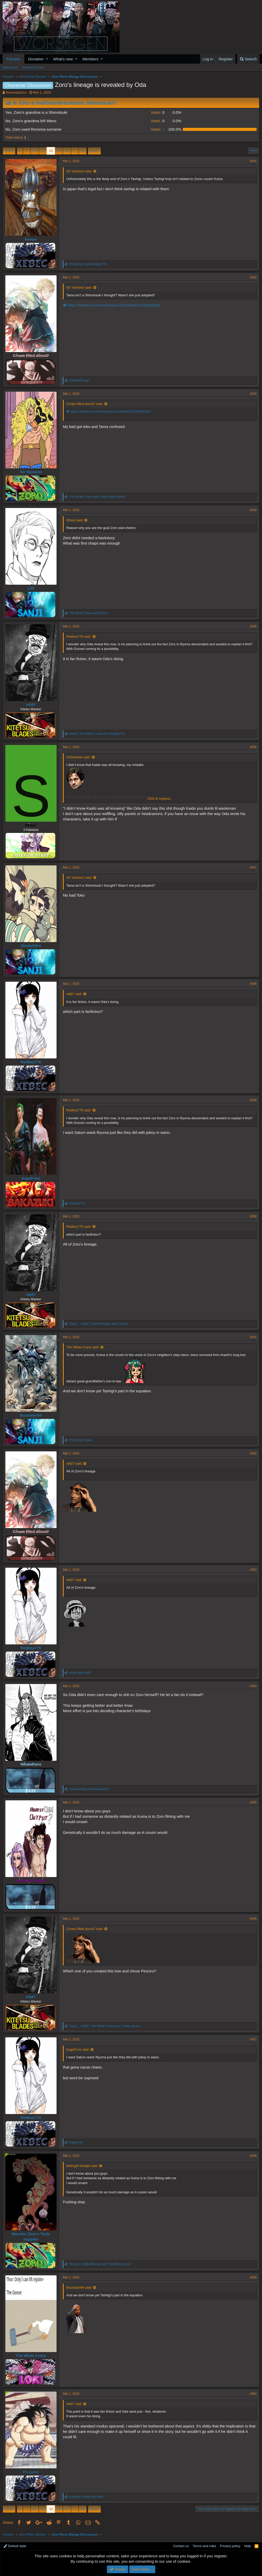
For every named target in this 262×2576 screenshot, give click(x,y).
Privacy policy (230, 2546)
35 (82, 151)
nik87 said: (74, 994)
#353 (253, 1570)
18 (50, 151)
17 (43, 151)
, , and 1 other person (104, 2026)
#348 (253, 984)
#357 (253, 2039)
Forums (13, 59)
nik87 (31, 704)
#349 (253, 1100)
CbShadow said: (78, 757)
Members (90, 59)
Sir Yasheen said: (79, 171)
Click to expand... (160, 798)
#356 (253, 1918)
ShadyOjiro (30, 945)
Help (247, 2546)
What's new (63, 59)
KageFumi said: (77, 2049)
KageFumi (30, 1178)
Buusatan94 (31, 1415)
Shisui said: (74, 520)
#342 (253, 277)
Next (93, 151)
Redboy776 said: (78, 636)
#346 (253, 747)
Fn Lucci (31, 2472)
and (88, 264)
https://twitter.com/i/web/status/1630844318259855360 (111, 305)
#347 (253, 867)
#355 (253, 1802)
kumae (31, 239)
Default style (15, 2546)
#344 (253, 510)
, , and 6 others (98, 1324)
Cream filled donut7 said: (84, 404)
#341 (253, 161)
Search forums (33, 67)
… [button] (26, 151)
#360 (253, 2394)
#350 (253, 1216)
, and (97, 734)
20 (67, 151)
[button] (47, 59)
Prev (9, 151)
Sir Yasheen (31, 472)
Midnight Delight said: (82, 2166)
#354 (253, 1686)
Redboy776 (30, 1062)
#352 (253, 1453)
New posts (10, 67)
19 (59, 151)
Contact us (181, 2546)
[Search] (248, 59)
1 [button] (158, 129)
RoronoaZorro (16, 92)
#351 (253, 1337)
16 (34, 151)
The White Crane (31, 2355)
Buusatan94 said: (79, 2287)
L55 (31, 588)
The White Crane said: (82, 1347)
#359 (253, 2277)
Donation (35, 59)
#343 (253, 394)
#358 (253, 2155)
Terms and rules (204, 2546)
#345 (253, 626)
